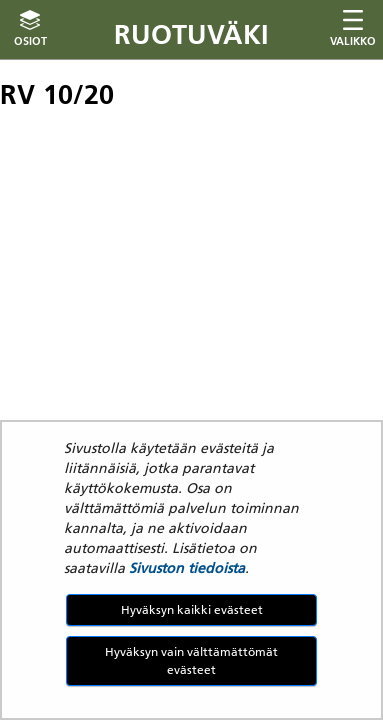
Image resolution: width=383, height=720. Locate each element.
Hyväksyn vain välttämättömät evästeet (191, 660)
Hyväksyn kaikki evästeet (192, 609)
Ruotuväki (191, 34)
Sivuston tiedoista (187, 568)
